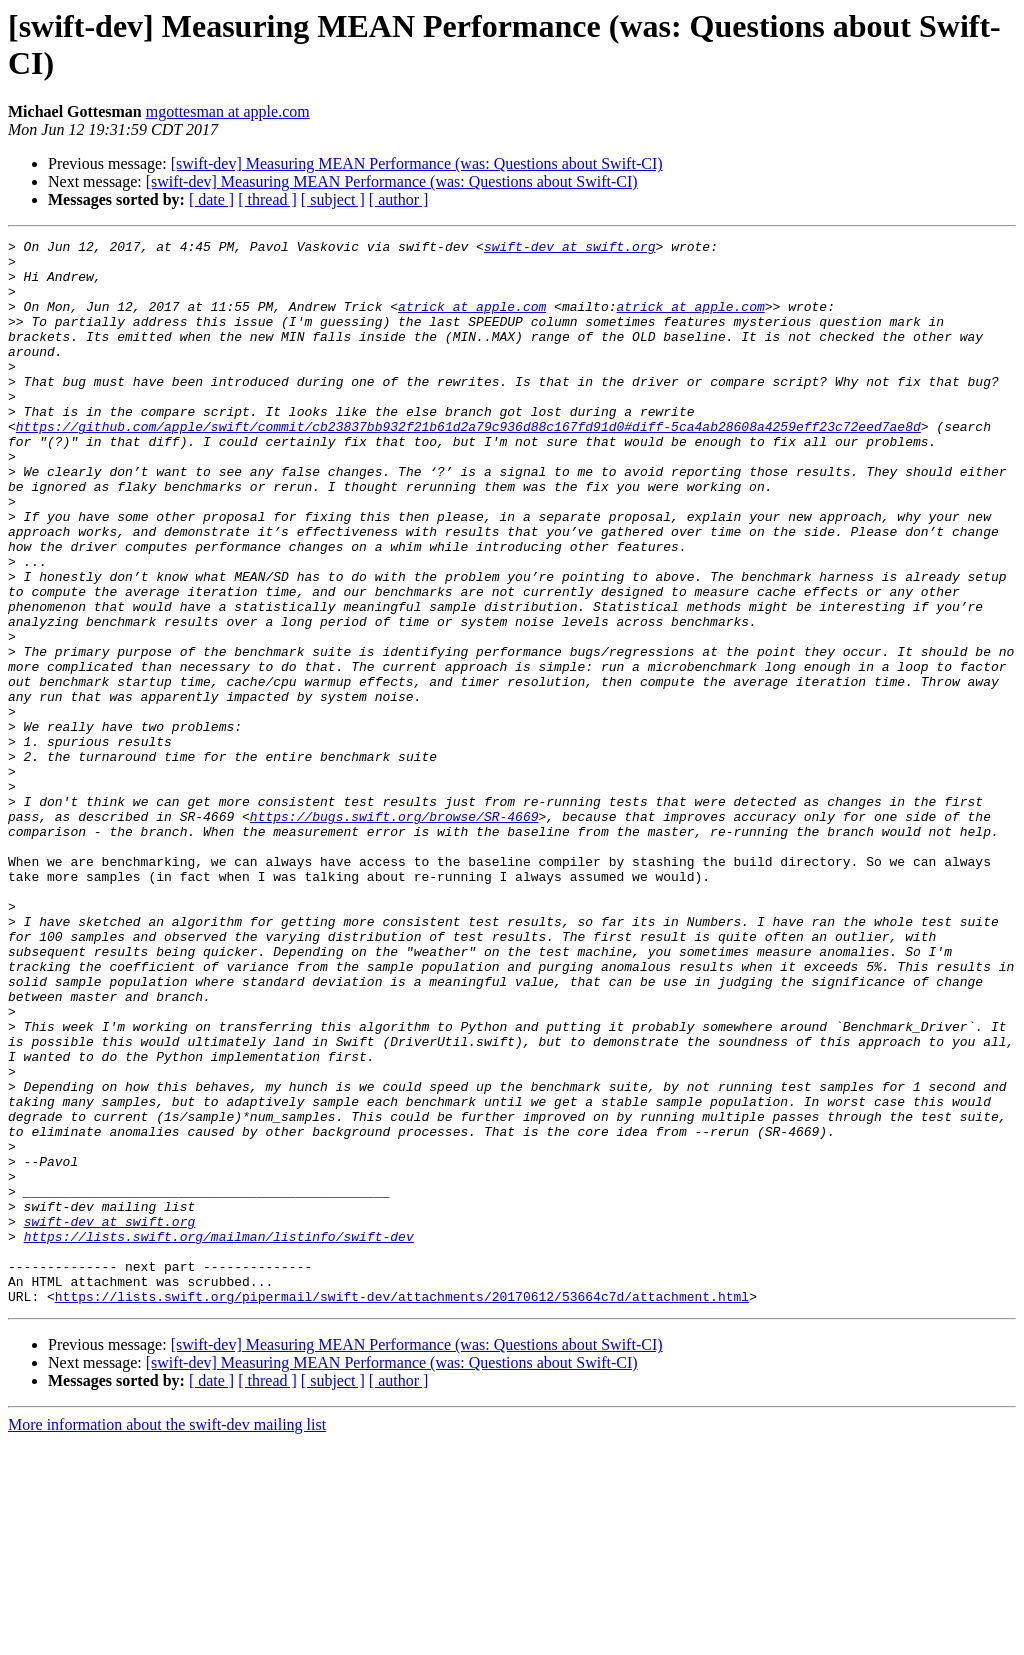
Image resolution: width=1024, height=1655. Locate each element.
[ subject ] (333, 199)
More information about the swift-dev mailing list (167, 1637)
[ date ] (211, 199)
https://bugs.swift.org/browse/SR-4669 (394, 933)
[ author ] (399, 199)
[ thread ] (267, 199)
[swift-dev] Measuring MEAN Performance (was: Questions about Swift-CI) (417, 163)
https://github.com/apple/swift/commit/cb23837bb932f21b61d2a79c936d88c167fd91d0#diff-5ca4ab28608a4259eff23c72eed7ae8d (468, 465)
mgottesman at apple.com (228, 111)
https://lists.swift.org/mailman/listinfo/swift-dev (219, 1437)
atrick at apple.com (472, 321)
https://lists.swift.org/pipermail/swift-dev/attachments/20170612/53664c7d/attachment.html (402, 1509)
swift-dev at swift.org (570, 249)
